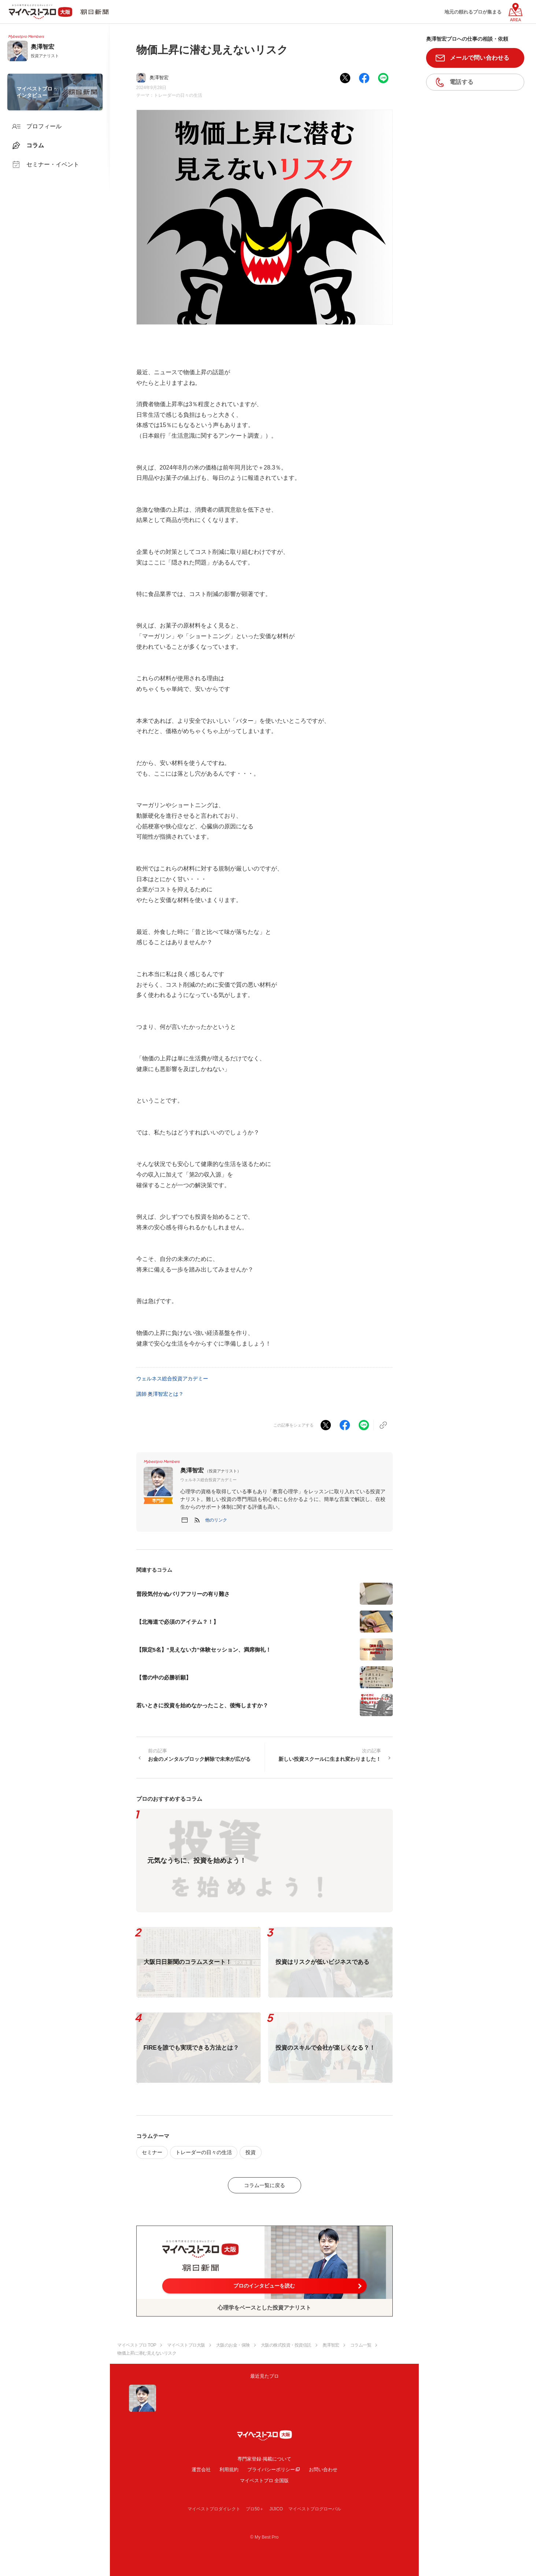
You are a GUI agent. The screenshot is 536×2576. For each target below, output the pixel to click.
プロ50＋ (255, 2508)
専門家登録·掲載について (264, 2459)
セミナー (152, 2152)
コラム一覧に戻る (264, 2185)
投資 (250, 2152)
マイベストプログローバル (314, 2508)
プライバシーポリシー (271, 2469)
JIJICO (276, 2508)
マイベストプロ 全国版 (264, 2480)
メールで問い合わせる (480, 58)
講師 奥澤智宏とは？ (160, 1394)
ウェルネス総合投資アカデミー (172, 1378)
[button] (216, 1520)
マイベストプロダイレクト (214, 2508)
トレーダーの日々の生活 (178, 95)
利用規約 (229, 2469)
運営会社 (201, 2469)
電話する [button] (461, 82)
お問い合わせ (323, 2469)
